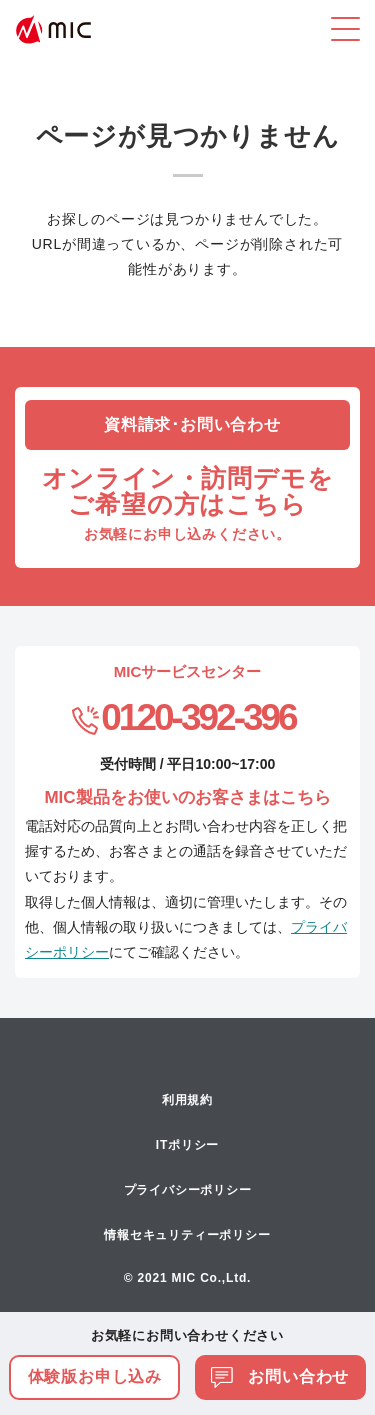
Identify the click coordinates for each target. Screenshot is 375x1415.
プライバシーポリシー (188, 1190)
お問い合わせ (280, 1376)
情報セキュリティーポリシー (187, 1235)
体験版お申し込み (95, 1376)
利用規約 (187, 1100)
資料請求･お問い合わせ (192, 424)
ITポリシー (187, 1145)
